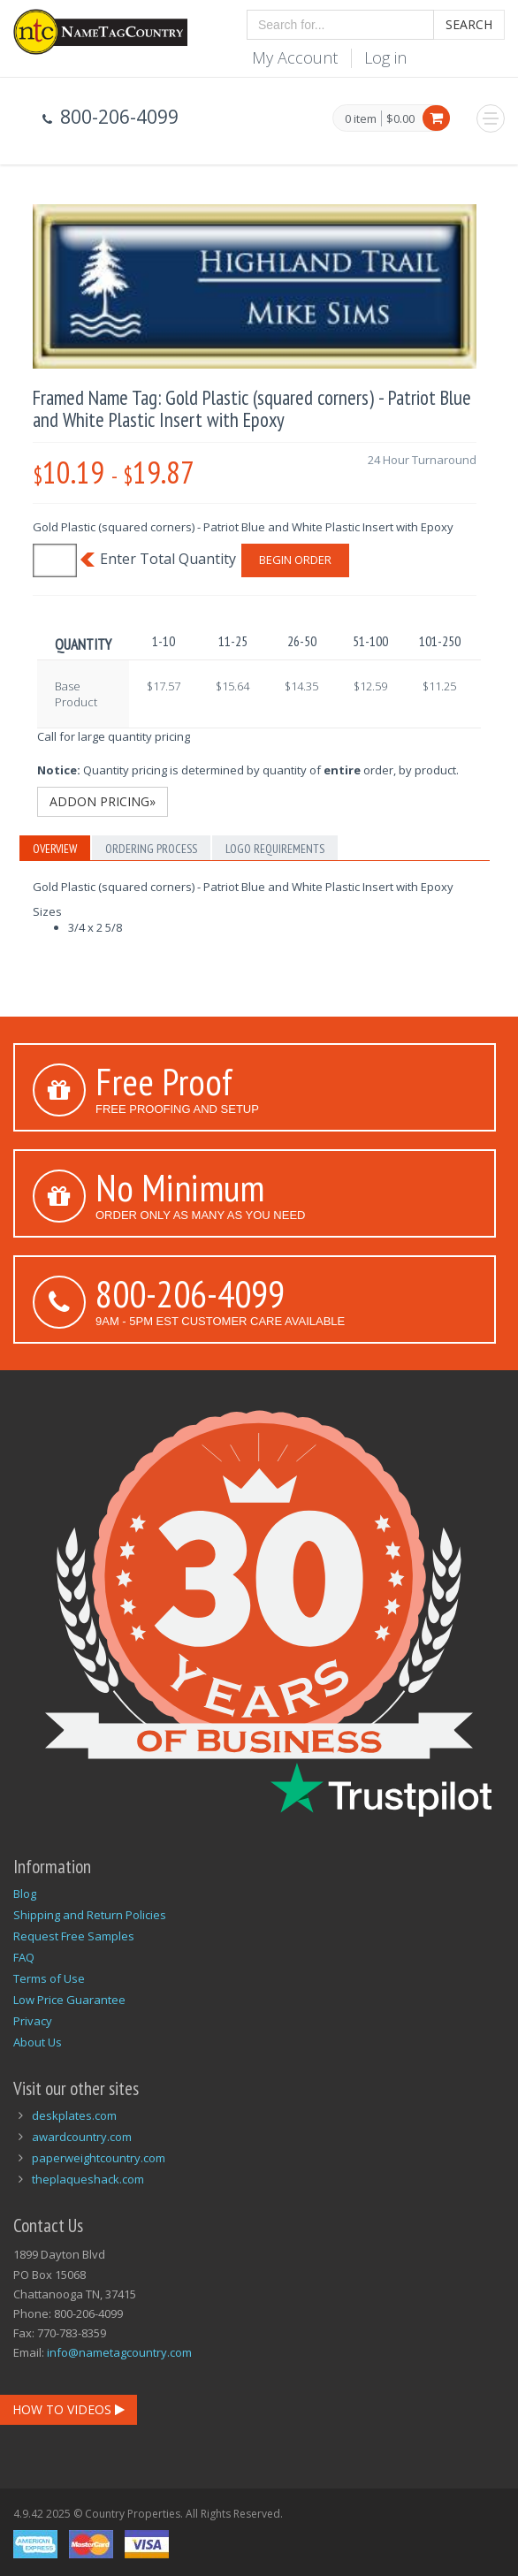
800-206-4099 (190, 1293)
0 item (361, 119)
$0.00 (400, 118)
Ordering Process (151, 849)
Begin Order (295, 560)
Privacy (32, 2021)
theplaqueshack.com (88, 2179)
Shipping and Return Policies (89, 1915)
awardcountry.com (82, 2137)
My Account (295, 57)
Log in (385, 57)
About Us (37, 2042)
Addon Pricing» (103, 801)
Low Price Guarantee (69, 2000)
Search (469, 24)
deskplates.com (74, 2115)
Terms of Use (49, 1978)
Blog (24, 1894)
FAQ (23, 1957)
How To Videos (68, 2409)
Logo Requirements (274, 849)
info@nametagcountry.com (119, 2352)
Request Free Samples (73, 1936)
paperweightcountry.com (98, 2158)
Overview (55, 849)
